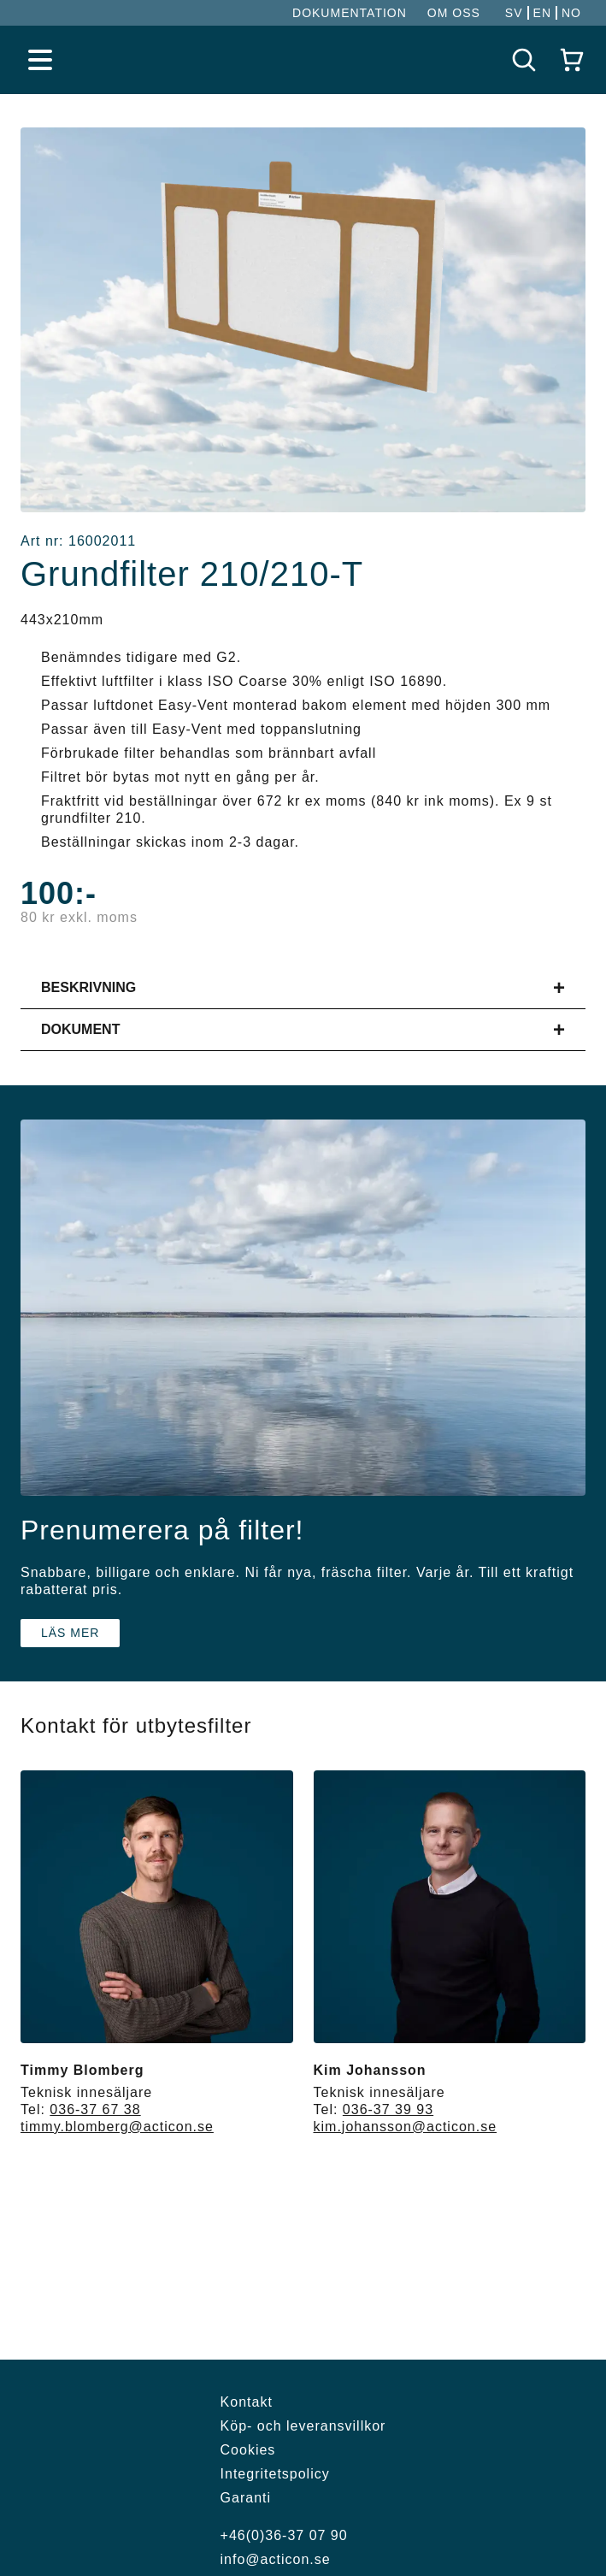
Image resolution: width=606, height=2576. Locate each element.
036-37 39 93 (388, 2109)
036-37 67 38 (95, 2109)
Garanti (246, 2497)
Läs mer (70, 1633)
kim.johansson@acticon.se (405, 2126)
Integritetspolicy (275, 2474)
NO (571, 13)
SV (514, 13)
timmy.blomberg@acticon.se (117, 2126)
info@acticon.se (276, 2559)
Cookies (248, 2450)
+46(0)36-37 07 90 (284, 2535)
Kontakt (247, 2402)
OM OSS (453, 13)
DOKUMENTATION (349, 13)
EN (542, 13)
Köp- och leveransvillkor (303, 2426)
